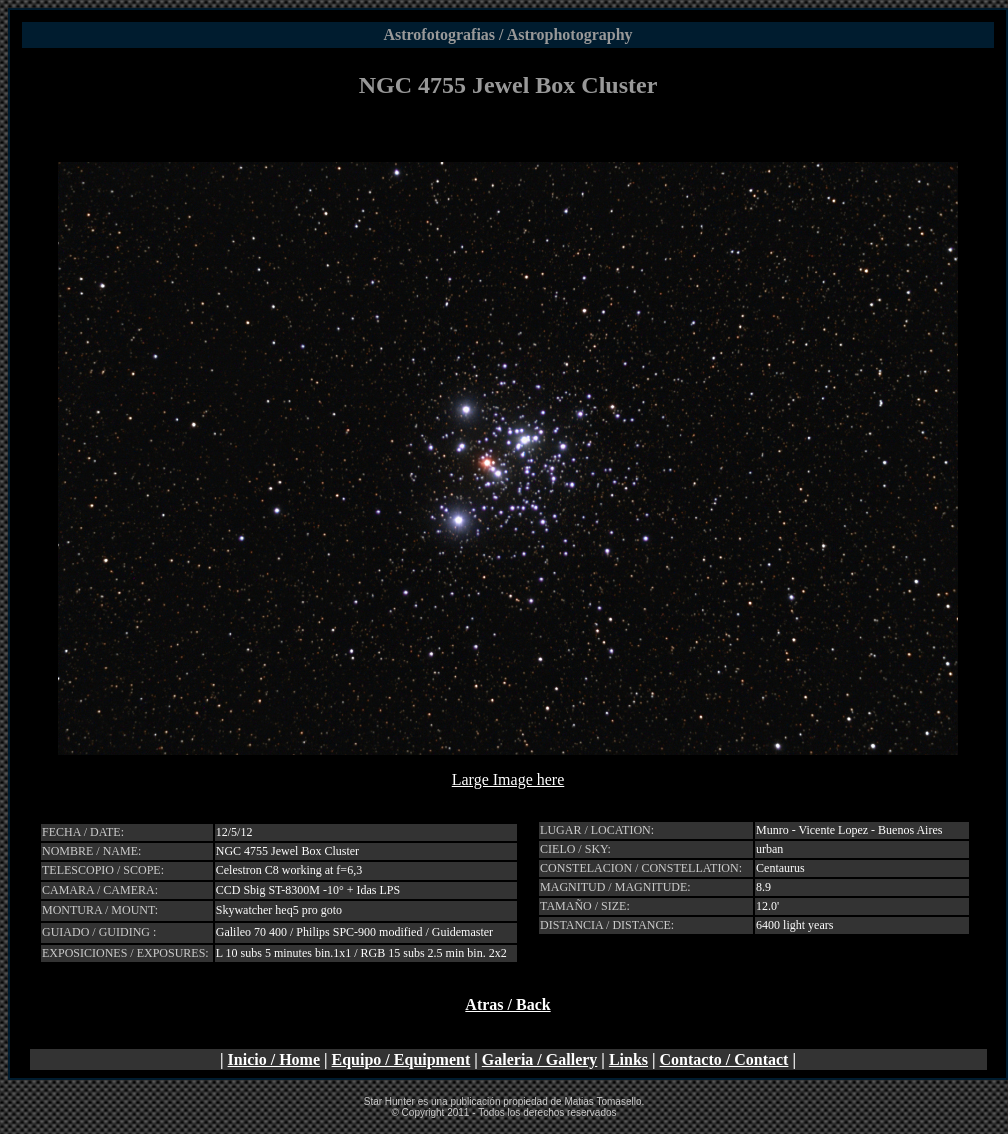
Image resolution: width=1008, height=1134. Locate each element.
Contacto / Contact (724, 1059)
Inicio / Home (274, 1059)
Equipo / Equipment (401, 1059)
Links (628, 1059)
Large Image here (508, 779)
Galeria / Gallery (540, 1059)
